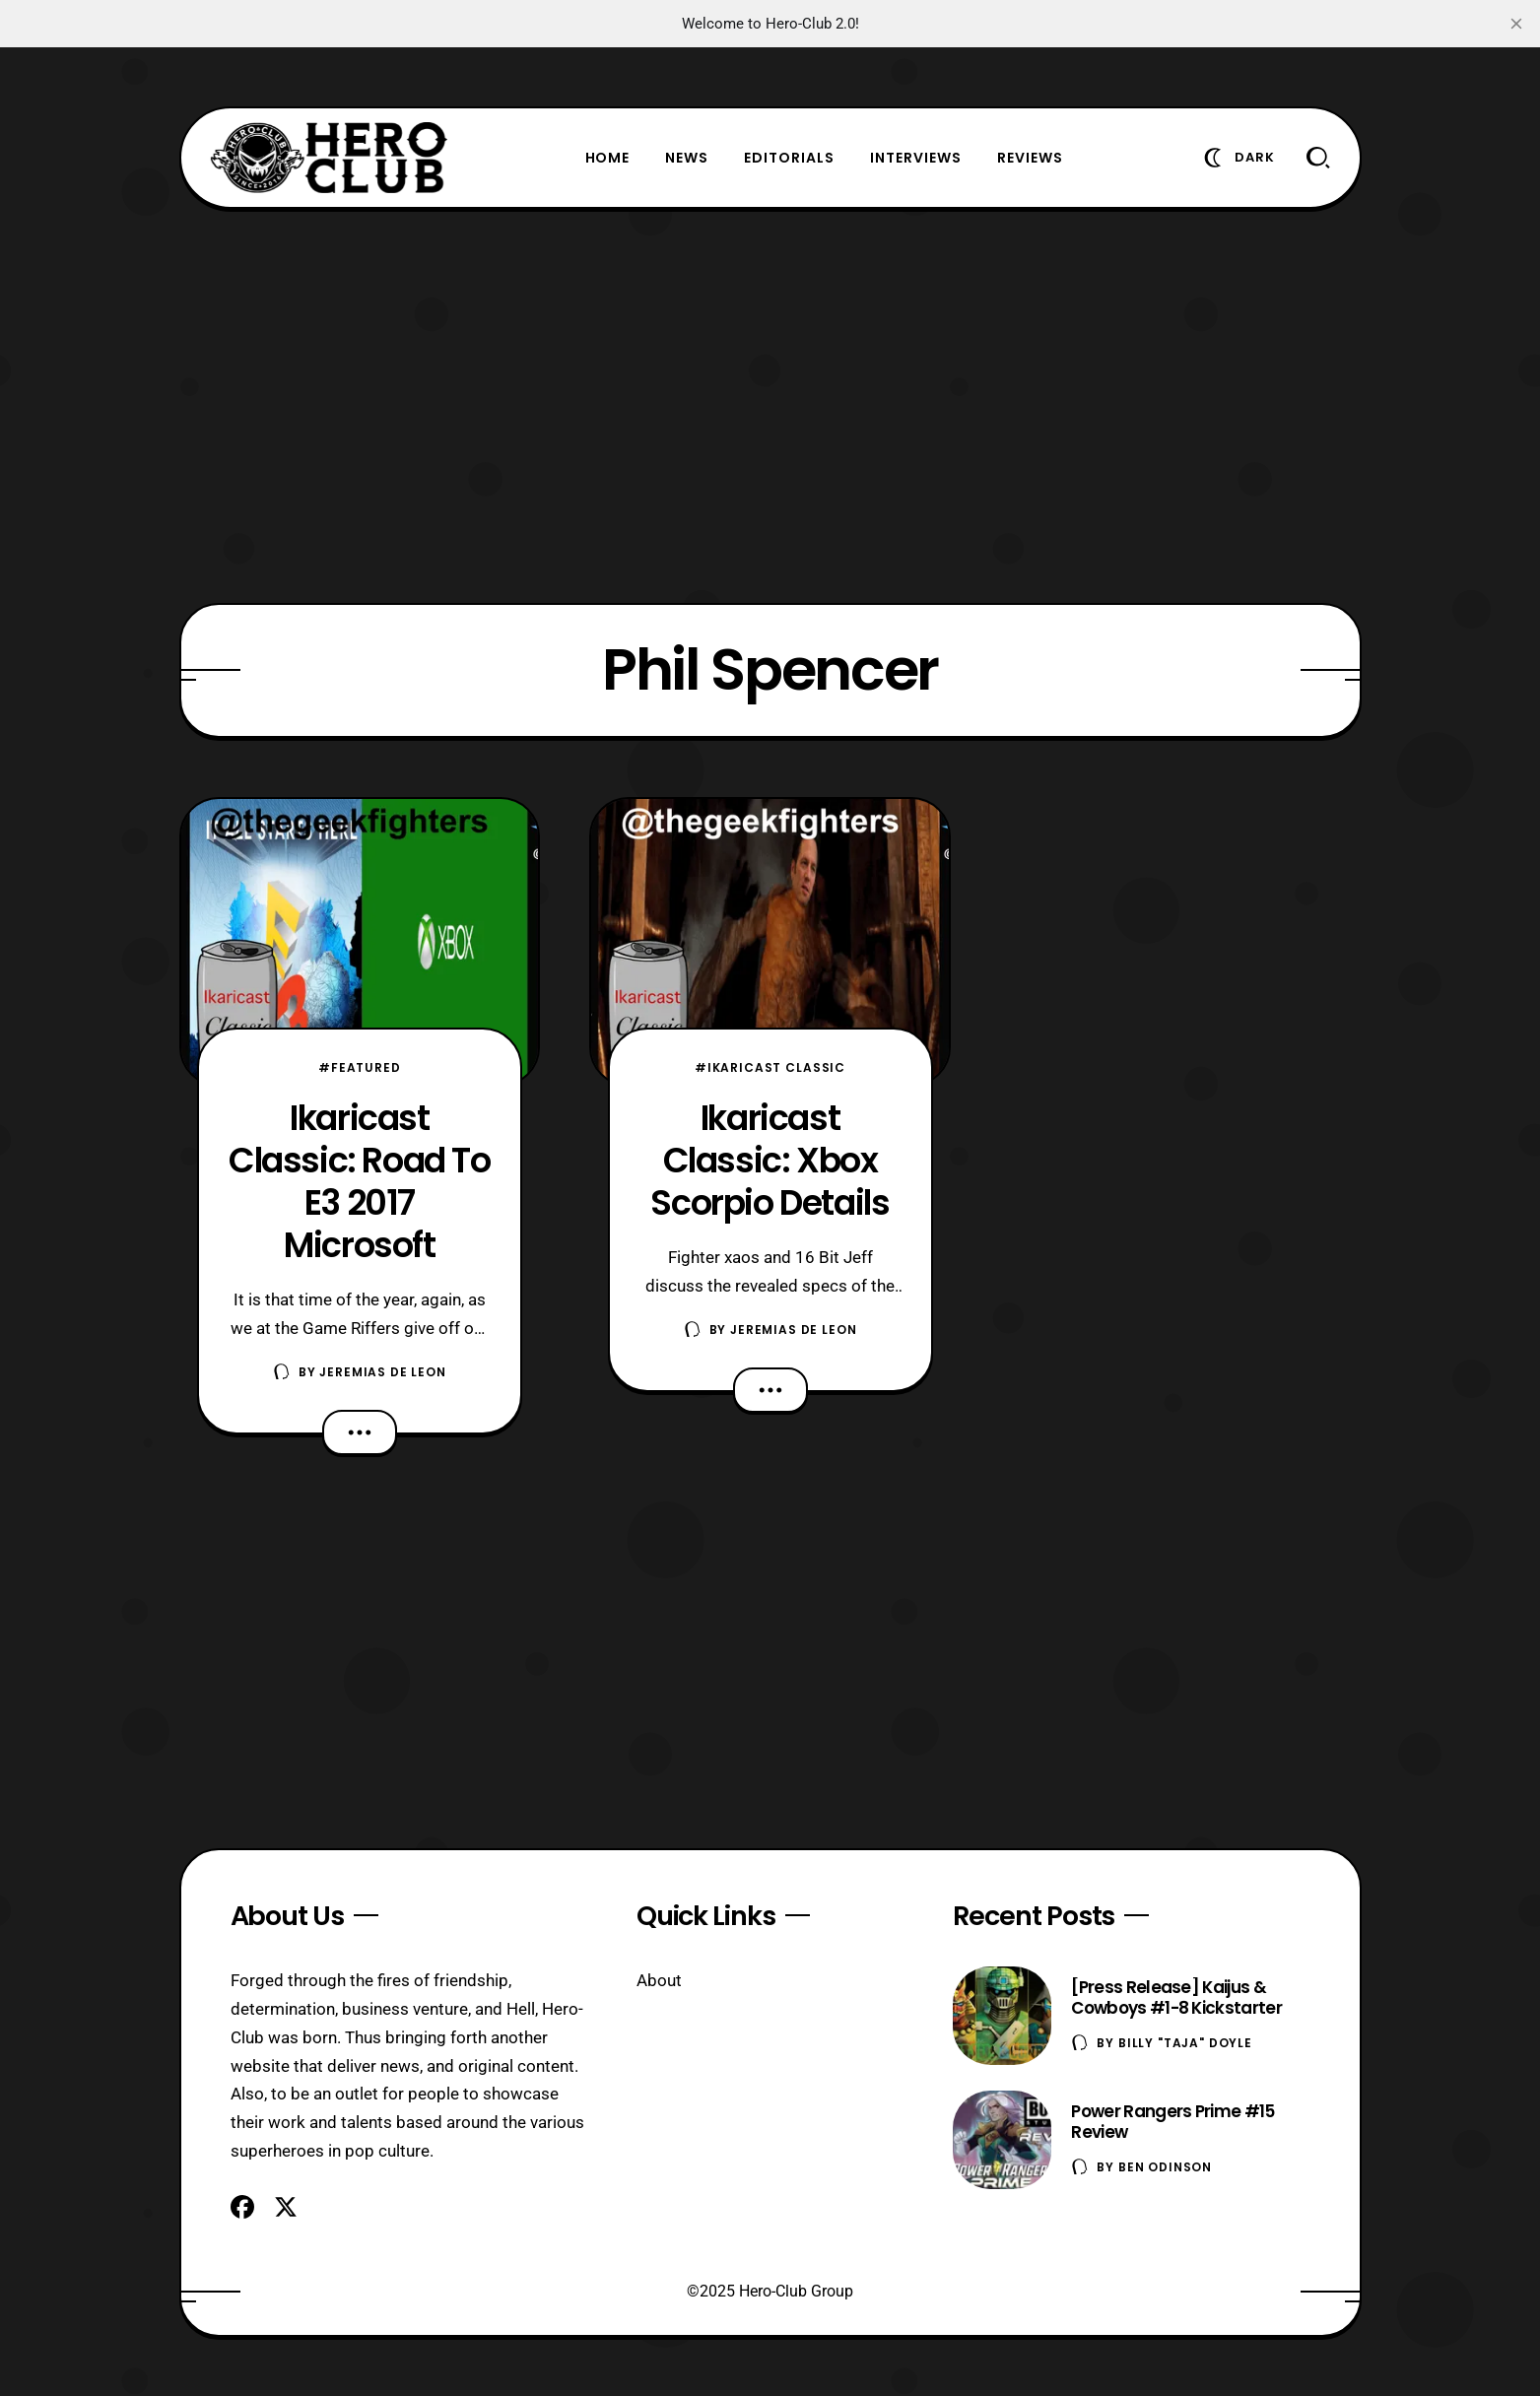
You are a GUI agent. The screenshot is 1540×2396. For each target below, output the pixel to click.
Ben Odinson (1165, 2167)
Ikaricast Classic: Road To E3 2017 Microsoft (360, 1181)
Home (608, 157)
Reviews (1030, 157)
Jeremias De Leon (382, 1372)
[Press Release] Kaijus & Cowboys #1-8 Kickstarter (1176, 1997)
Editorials (789, 157)
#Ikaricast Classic (770, 1067)
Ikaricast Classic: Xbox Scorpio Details (769, 1160)
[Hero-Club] (329, 157)
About (659, 1980)
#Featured (359, 1067)
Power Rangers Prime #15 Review (1172, 2121)
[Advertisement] (770, 406)
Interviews (916, 157)
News (686, 157)
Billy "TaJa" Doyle (1185, 2042)
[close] (1516, 23)
